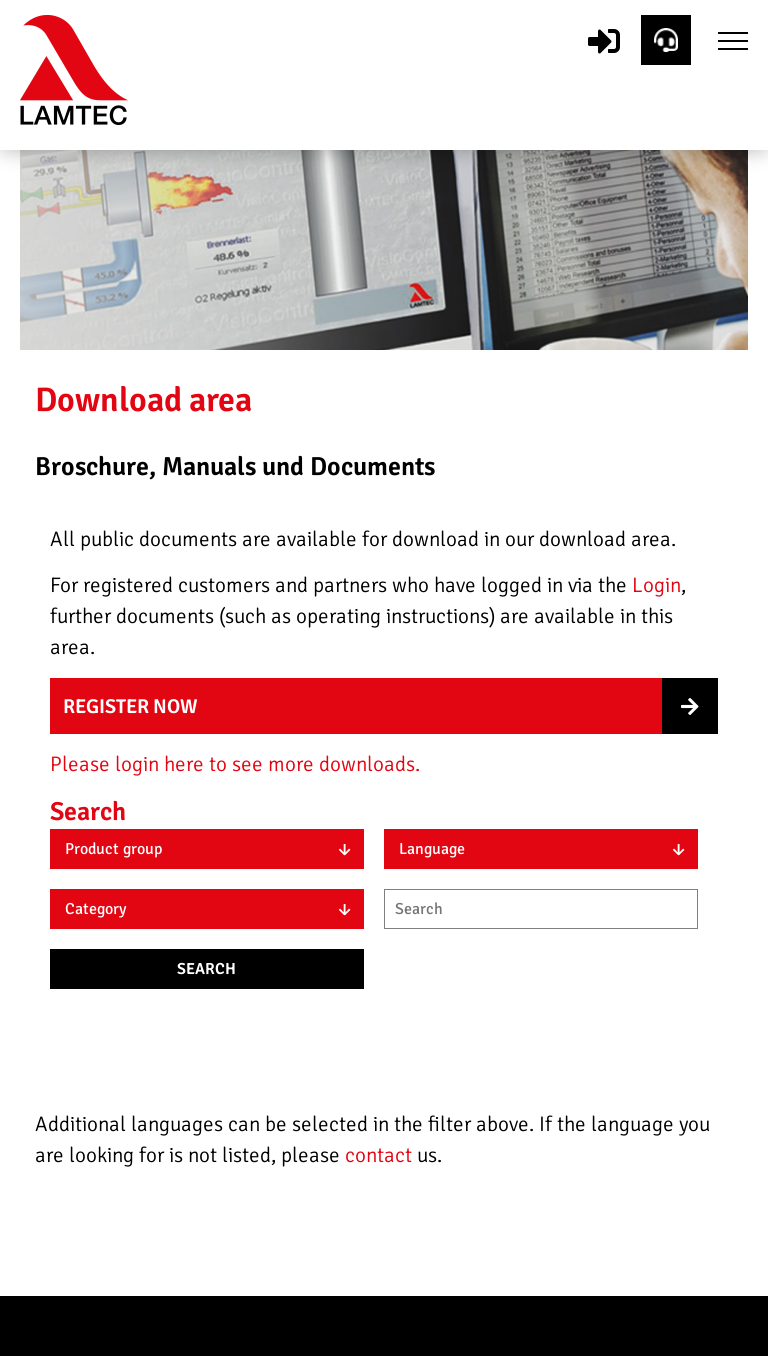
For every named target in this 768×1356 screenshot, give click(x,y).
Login (656, 585)
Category (95, 909)
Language (432, 849)
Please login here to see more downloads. (235, 764)
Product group (113, 849)
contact (381, 1155)
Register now (130, 706)
